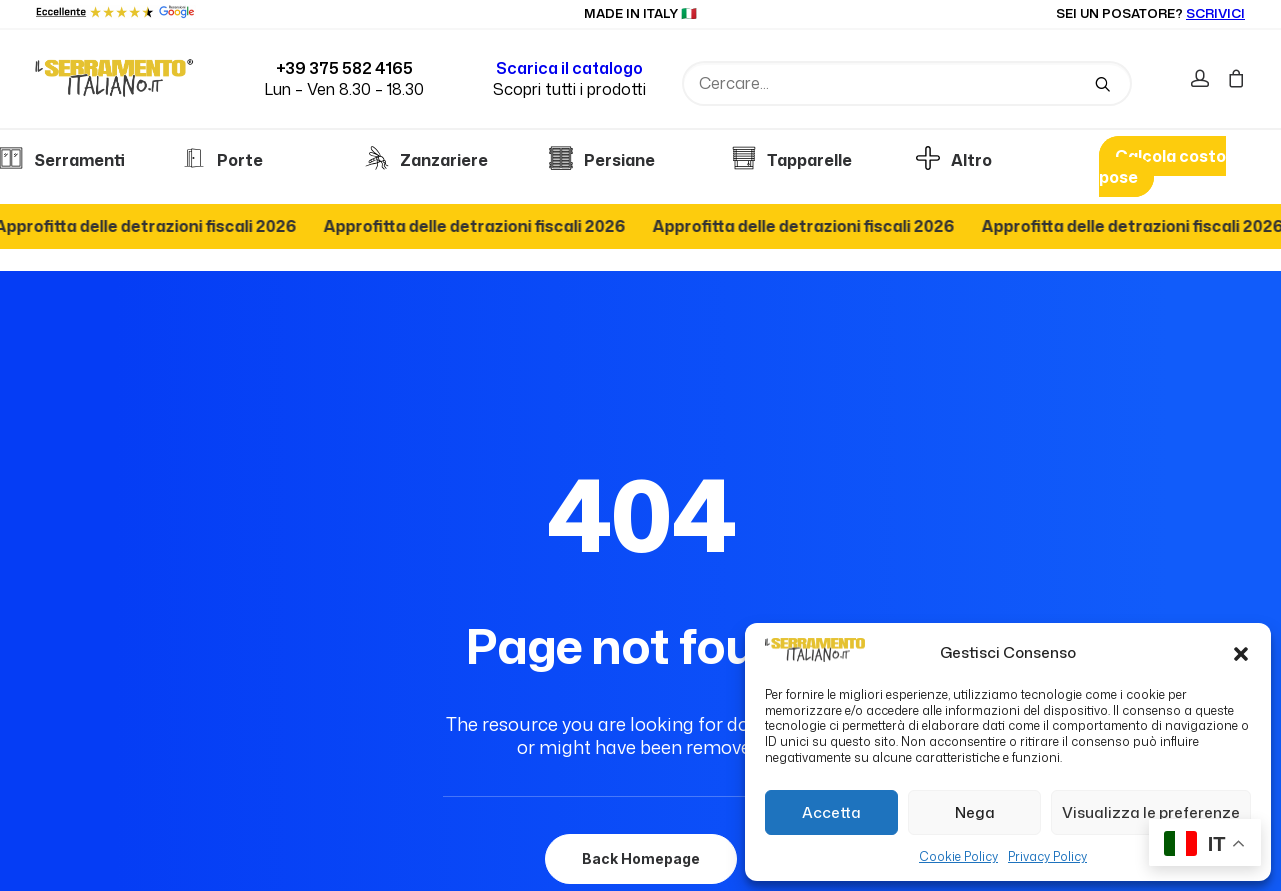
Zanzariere (426, 160)
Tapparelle (792, 160)
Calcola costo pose (1162, 166)
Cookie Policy (958, 856)
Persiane (602, 160)
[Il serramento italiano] (115, 77)
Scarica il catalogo (569, 68)
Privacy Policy (1047, 856)
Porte (222, 160)
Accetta (831, 812)
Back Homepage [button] (641, 772)
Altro (954, 160)
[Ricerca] (907, 83)
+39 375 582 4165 (344, 68)
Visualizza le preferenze (1151, 812)
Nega (975, 812)
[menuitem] (1204, 79)
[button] (1241, 653)
